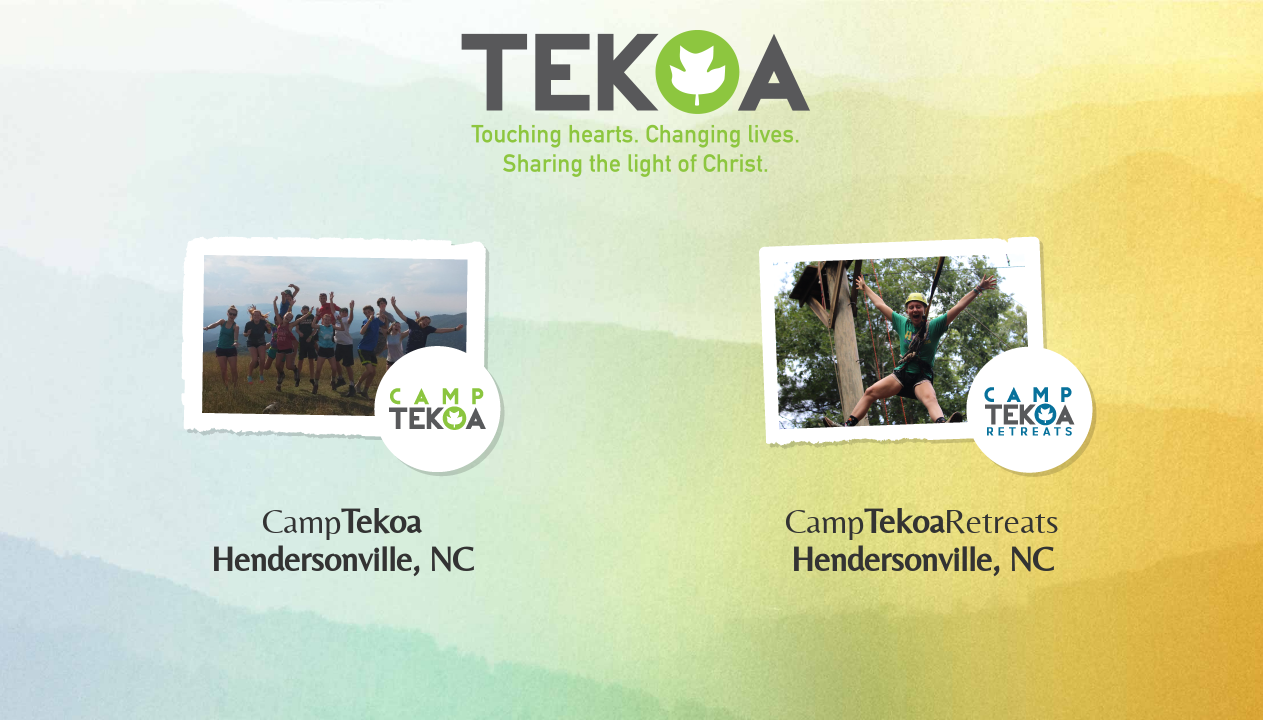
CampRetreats (922, 521)
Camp (341, 521)
